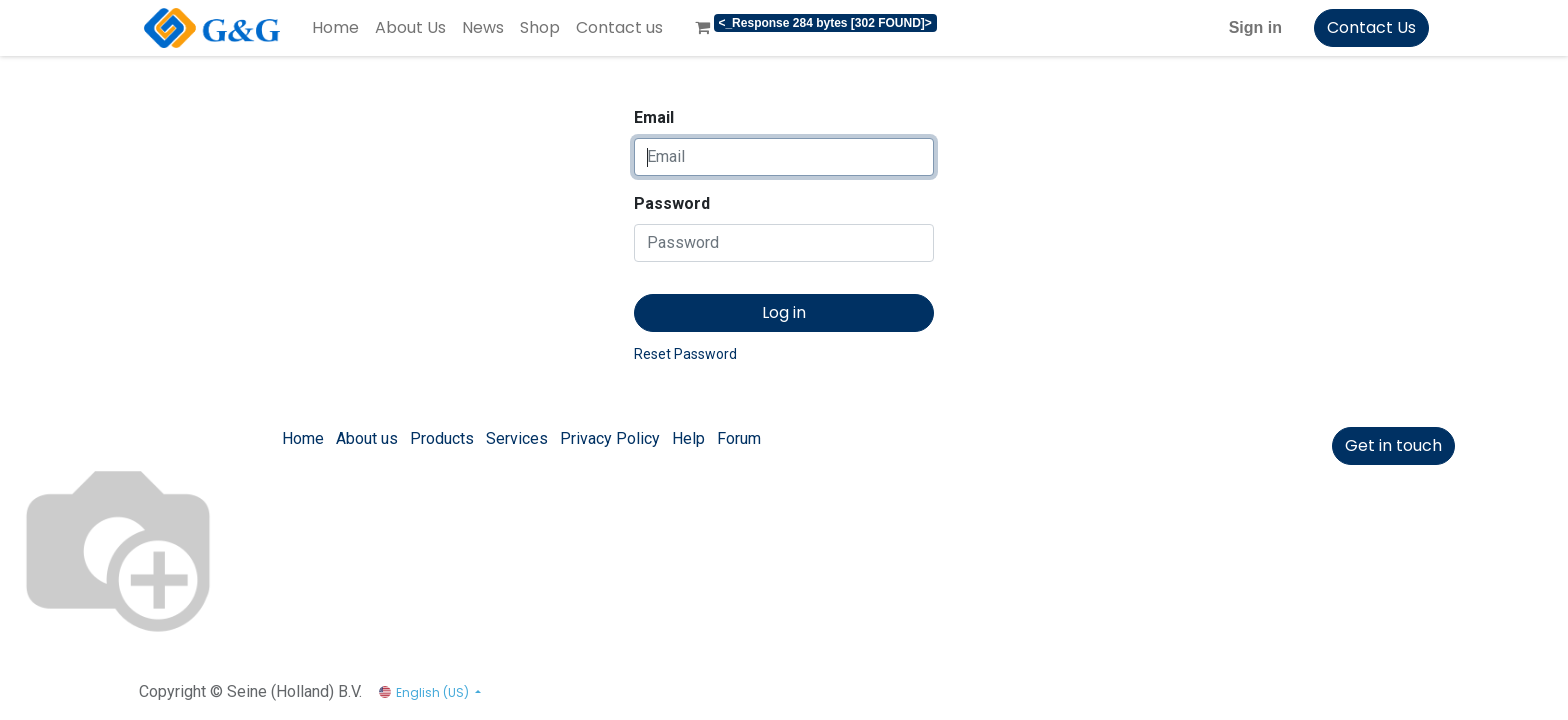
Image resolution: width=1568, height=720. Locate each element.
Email (654, 117)
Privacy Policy (610, 438)
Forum (739, 438)
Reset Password (685, 354)
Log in (784, 312)
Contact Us (1371, 27)
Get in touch (1393, 445)
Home (303, 438)
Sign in (1255, 27)
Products (442, 438)
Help (688, 438)
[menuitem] (335, 28)
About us (367, 438)
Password (672, 203)
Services (517, 438)
